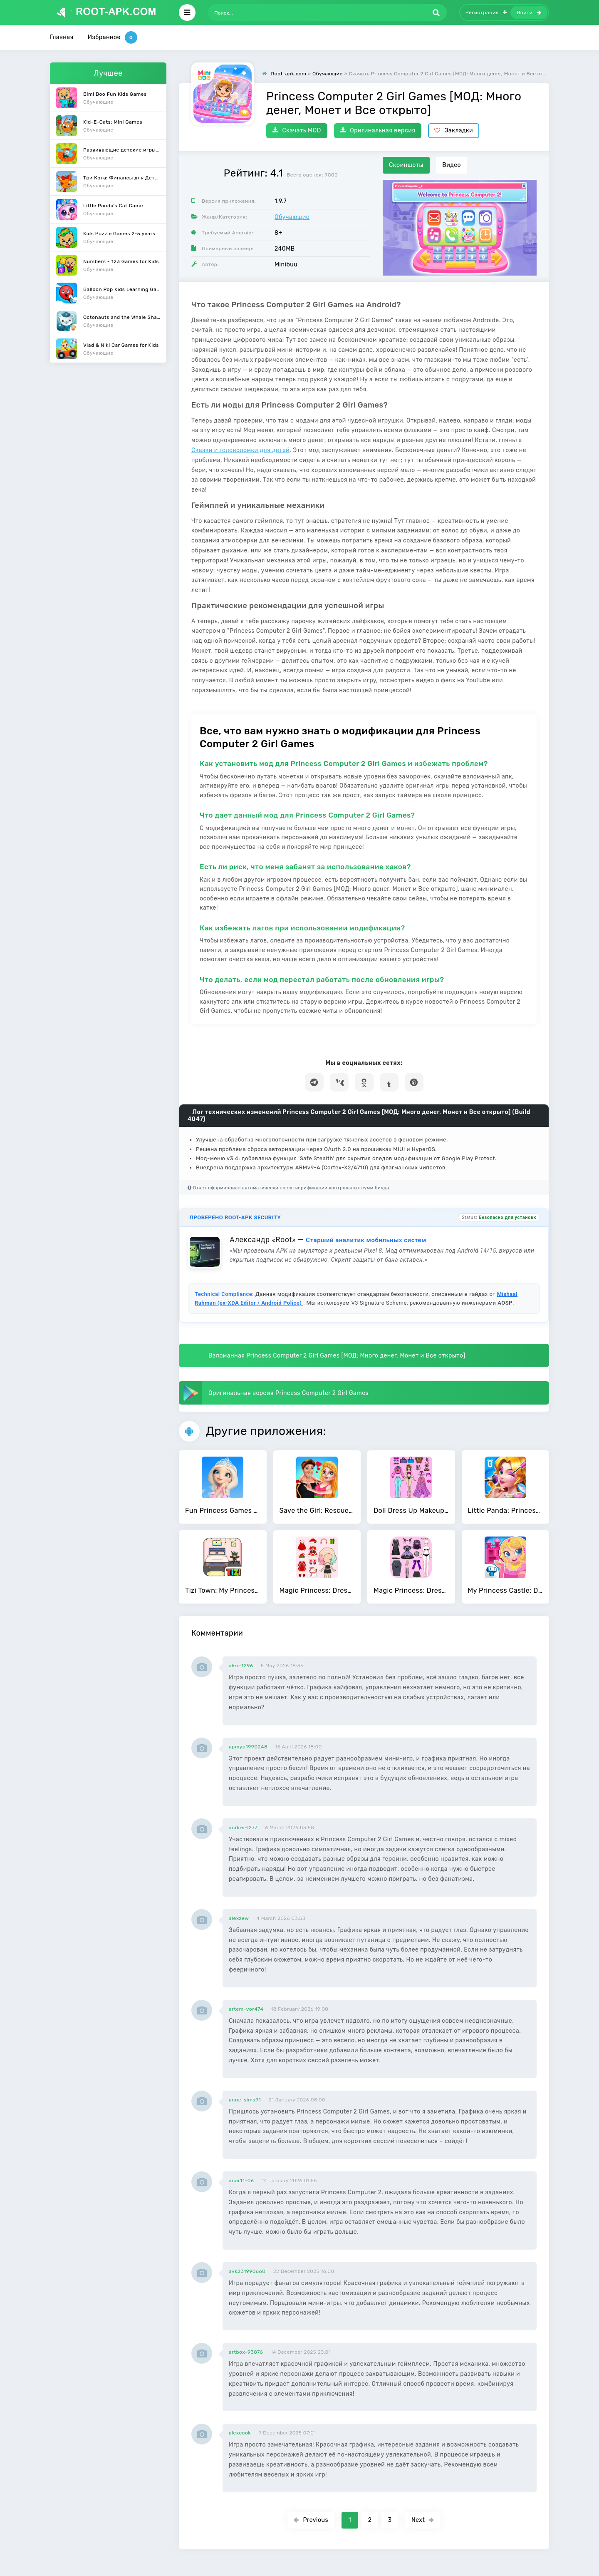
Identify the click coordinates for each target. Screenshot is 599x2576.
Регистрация (486, 12)
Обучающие (292, 217)
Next (422, 2520)
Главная (62, 37)
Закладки (453, 130)
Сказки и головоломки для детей (240, 450)
